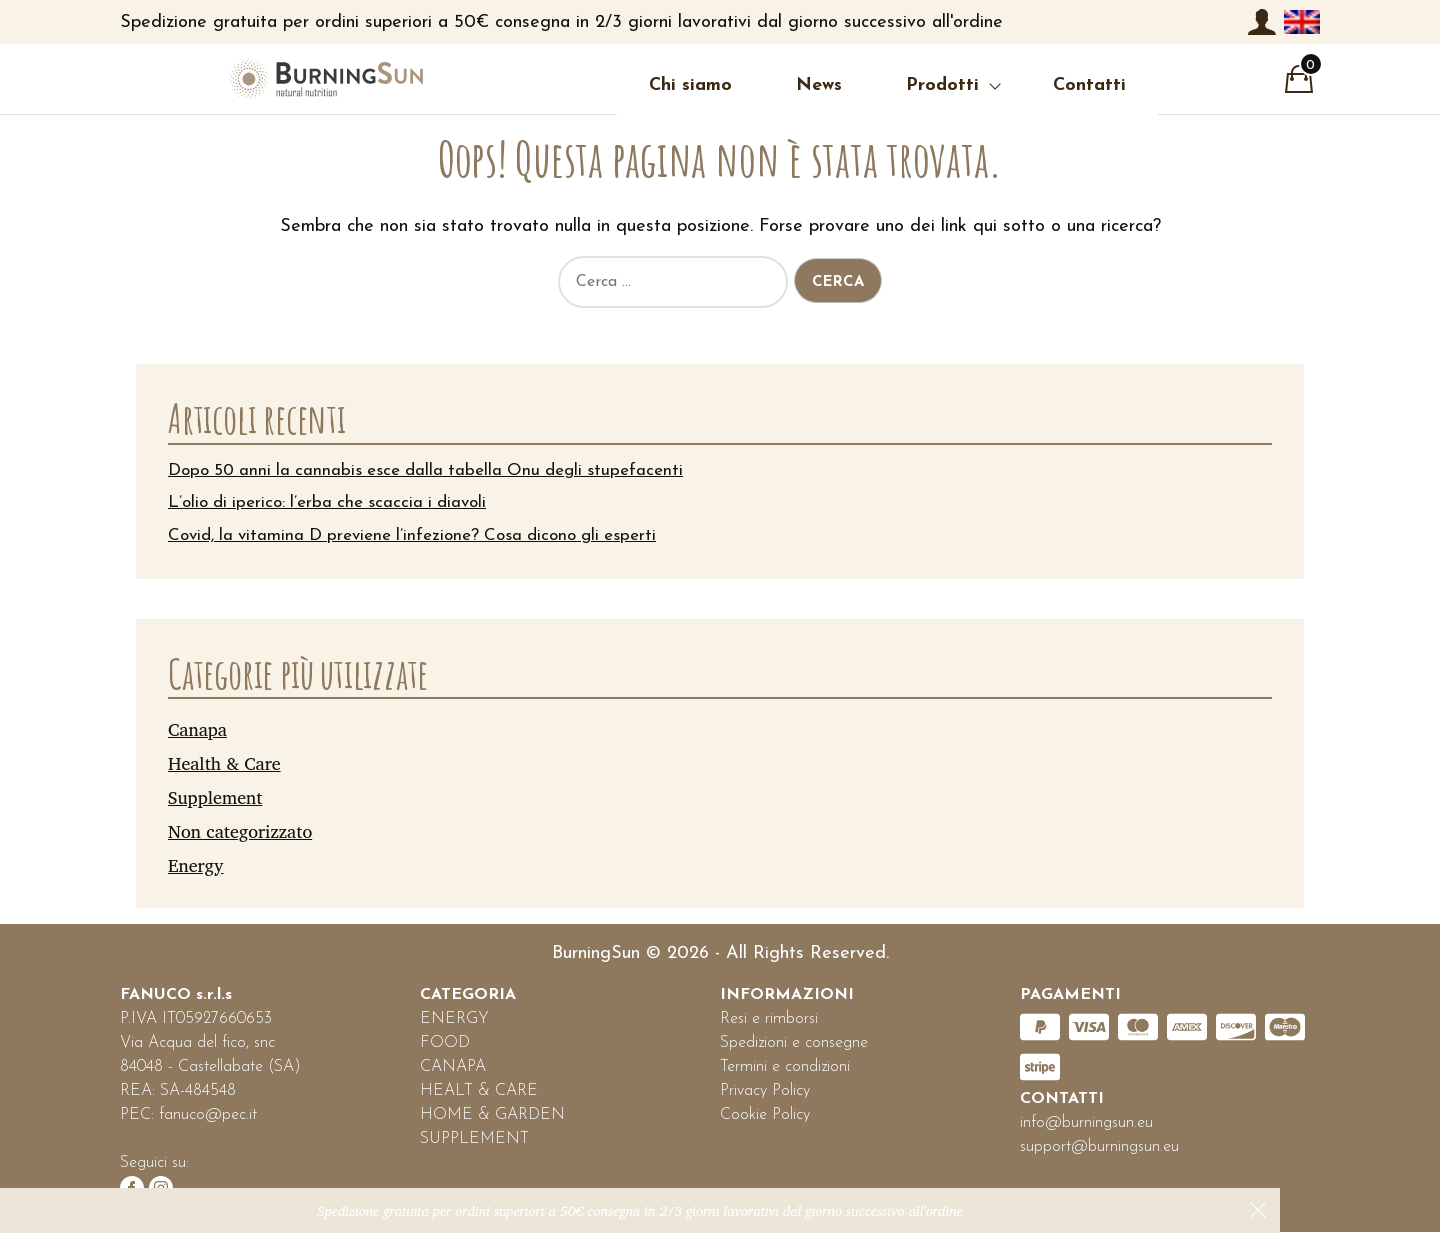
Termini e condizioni (785, 1068)
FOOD (445, 1044)
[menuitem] (1302, 22)
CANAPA (453, 1068)
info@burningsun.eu (1086, 1124)
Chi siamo (580, 85)
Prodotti (832, 85)
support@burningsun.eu (1099, 1148)
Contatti (979, 85)
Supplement (215, 797)
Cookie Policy (765, 1116)
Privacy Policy (765, 1092)
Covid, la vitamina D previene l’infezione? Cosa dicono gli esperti (427, 536)
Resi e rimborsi (769, 1020)
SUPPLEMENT (474, 1140)
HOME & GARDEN (492, 1116)
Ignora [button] (1258, 1210)
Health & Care (224, 763)
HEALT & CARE (479, 1092)
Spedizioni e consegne (794, 1044)
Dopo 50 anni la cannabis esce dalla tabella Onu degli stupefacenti (439, 470)
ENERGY (454, 1020)
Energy (196, 865)
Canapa (197, 730)
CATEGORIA (468, 996)
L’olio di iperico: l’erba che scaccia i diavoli (336, 503)
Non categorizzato (240, 831)
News (709, 85)
